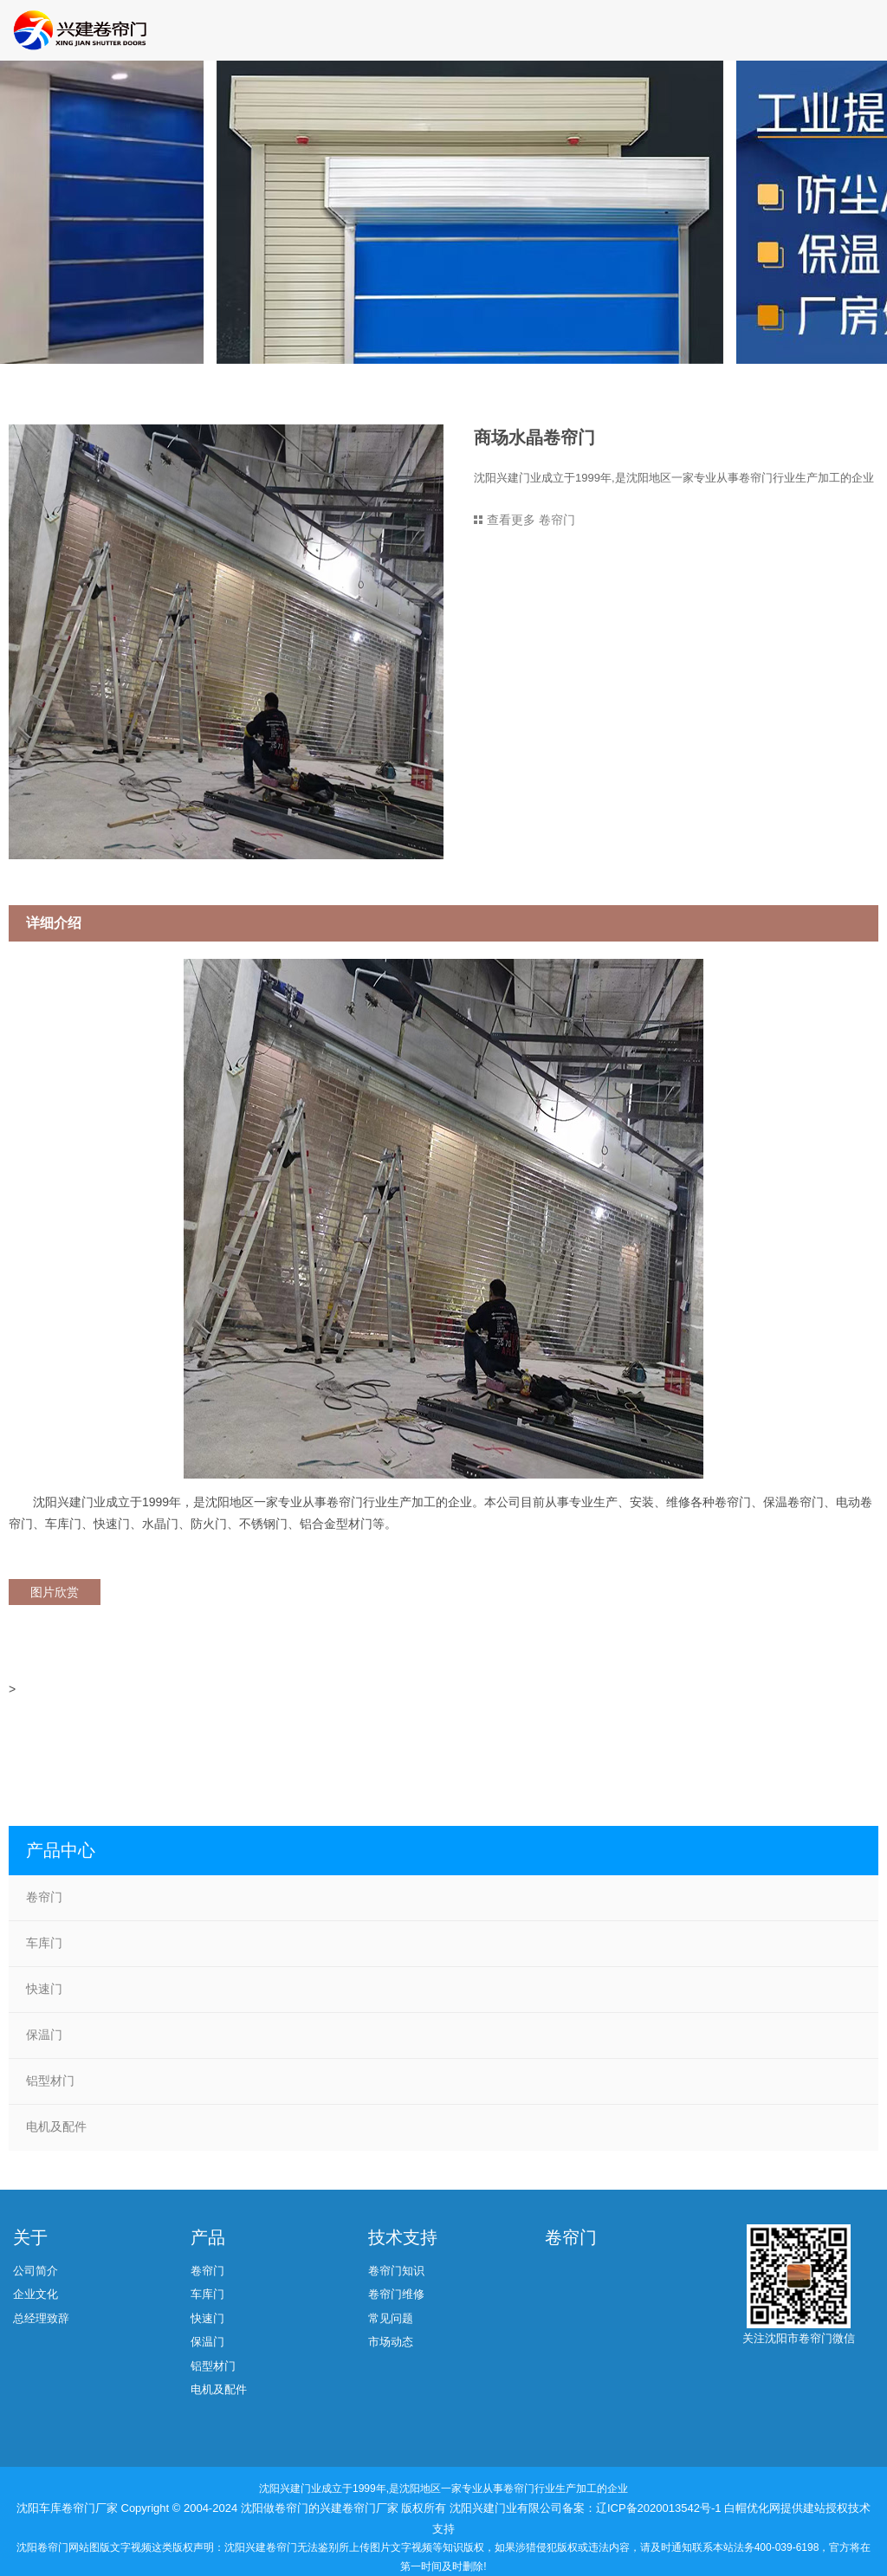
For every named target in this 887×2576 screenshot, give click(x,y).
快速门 (44, 1989)
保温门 (44, 2035)
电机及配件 (56, 2126)
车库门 (44, 1943)
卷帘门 (44, 1897)
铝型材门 (50, 2080)
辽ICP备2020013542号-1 (660, 2508)
